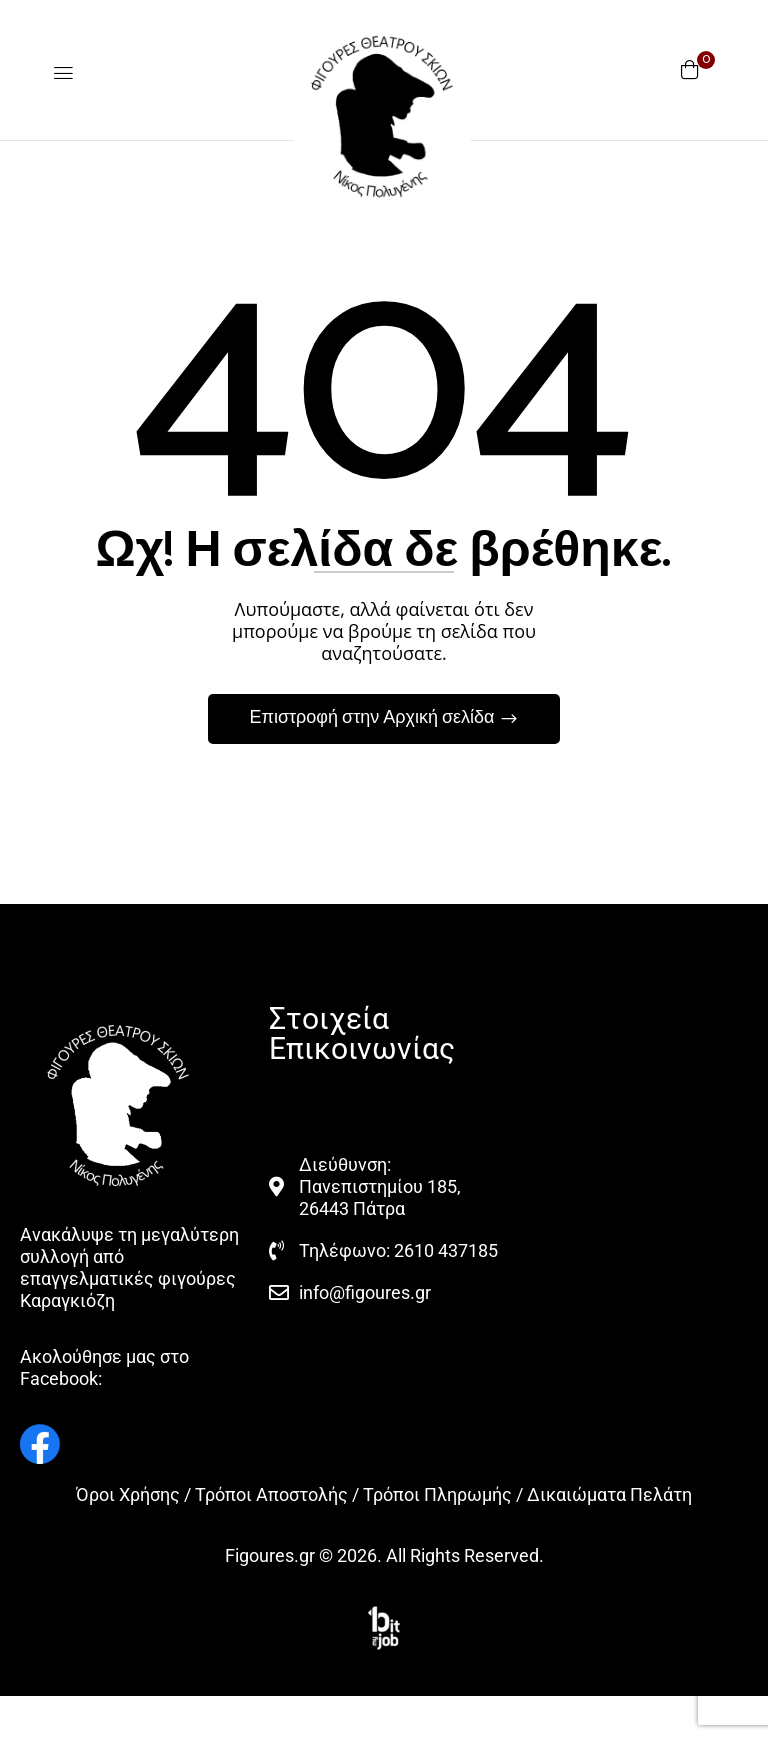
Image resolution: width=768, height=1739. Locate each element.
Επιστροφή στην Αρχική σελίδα (373, 718)
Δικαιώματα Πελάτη (609, 1494)
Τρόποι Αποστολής (271, 1494)
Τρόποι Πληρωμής (437, 1494)
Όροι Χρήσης (128, 1494)
